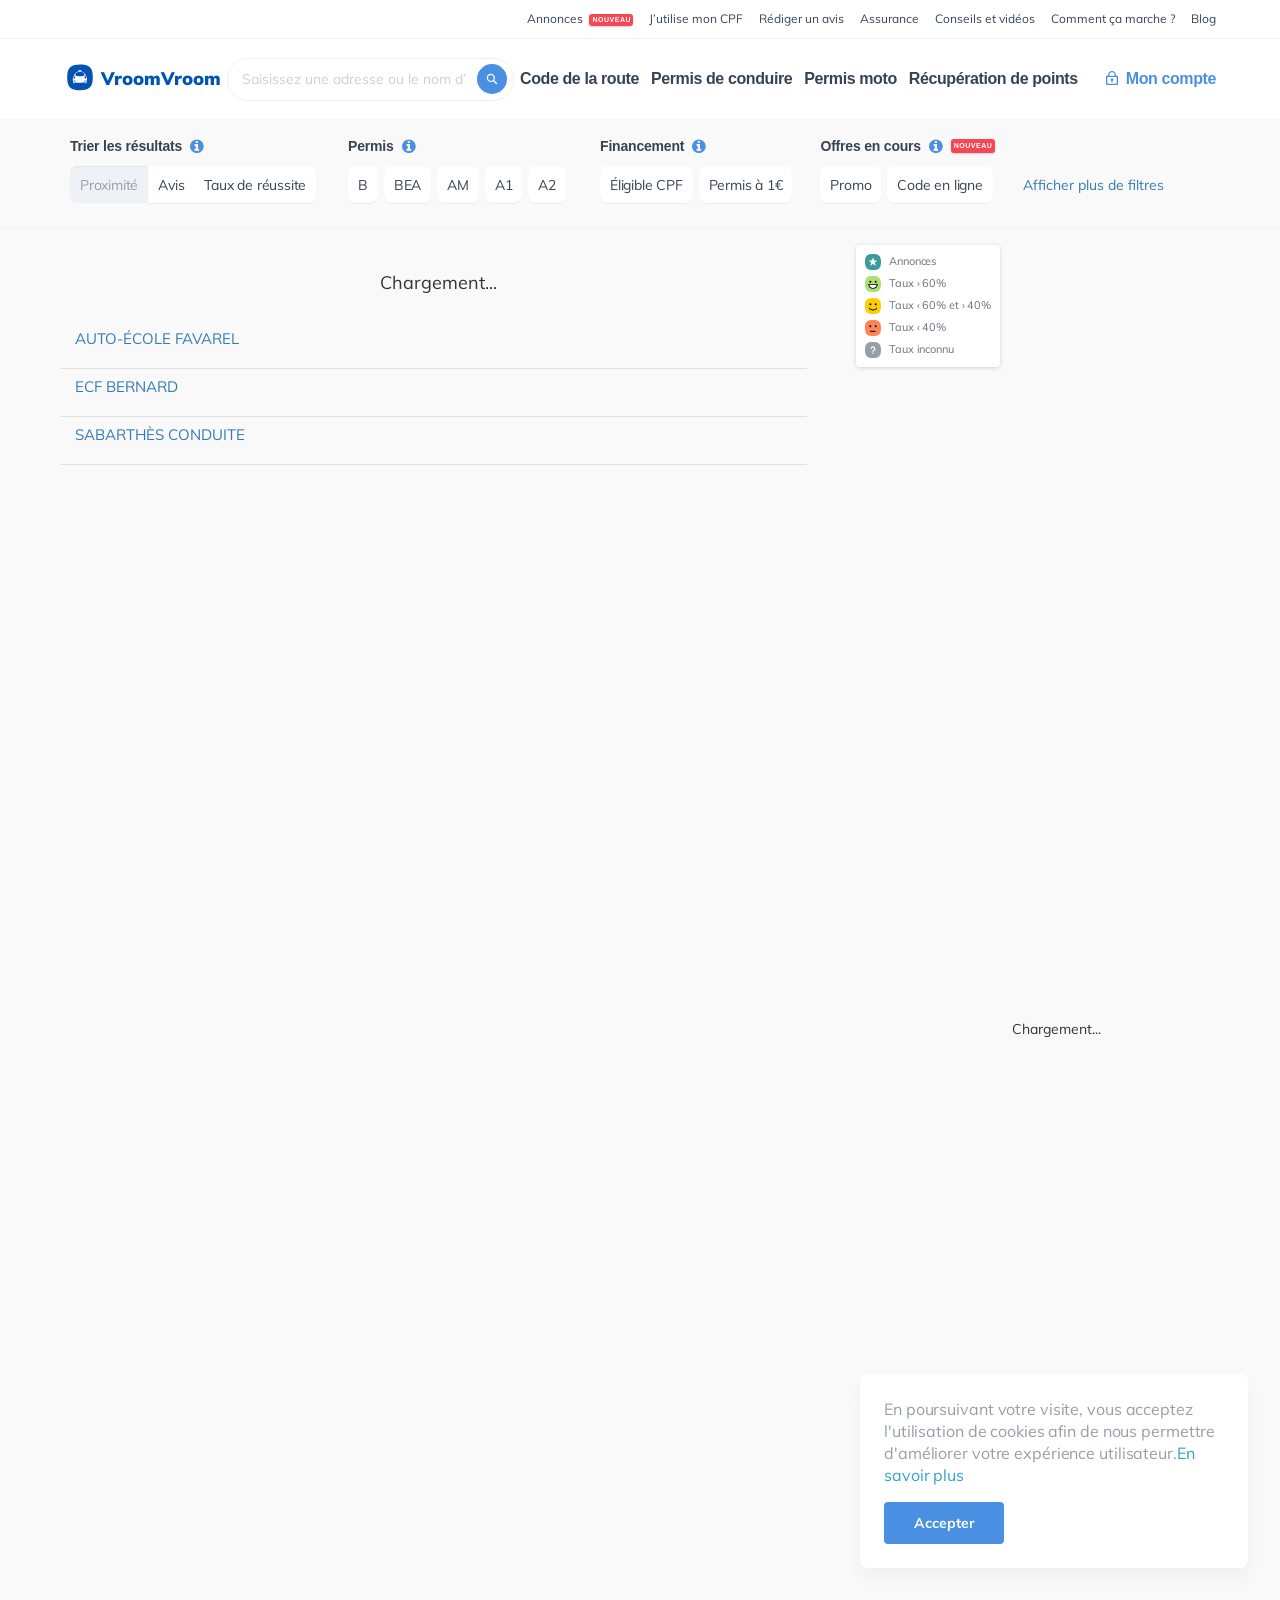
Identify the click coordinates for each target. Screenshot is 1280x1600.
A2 (547, 185)
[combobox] (370, 79)
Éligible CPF (646, 185)
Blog (1203, 18)
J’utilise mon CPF (696, 18)
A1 (504, 185)
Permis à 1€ (746, 185)
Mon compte (1161, 78)
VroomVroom (142, 79)
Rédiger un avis (801, 18)
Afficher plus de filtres (1093, 185)
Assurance (889, 18)
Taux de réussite (255, 185)
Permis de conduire (721, 78)
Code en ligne (939, 185)
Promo (850, 185)
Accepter (944, 1523)
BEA (407, 185)
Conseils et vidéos (985, 18)
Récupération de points (993, 78)
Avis (171, 185)
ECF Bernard (126, 386)
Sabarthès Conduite (160, 434)
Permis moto (850, 78)
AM (458, 185)
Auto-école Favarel (157, 338)
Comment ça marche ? (1113, 18)
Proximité (109, 185)
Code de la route (579, 78)
